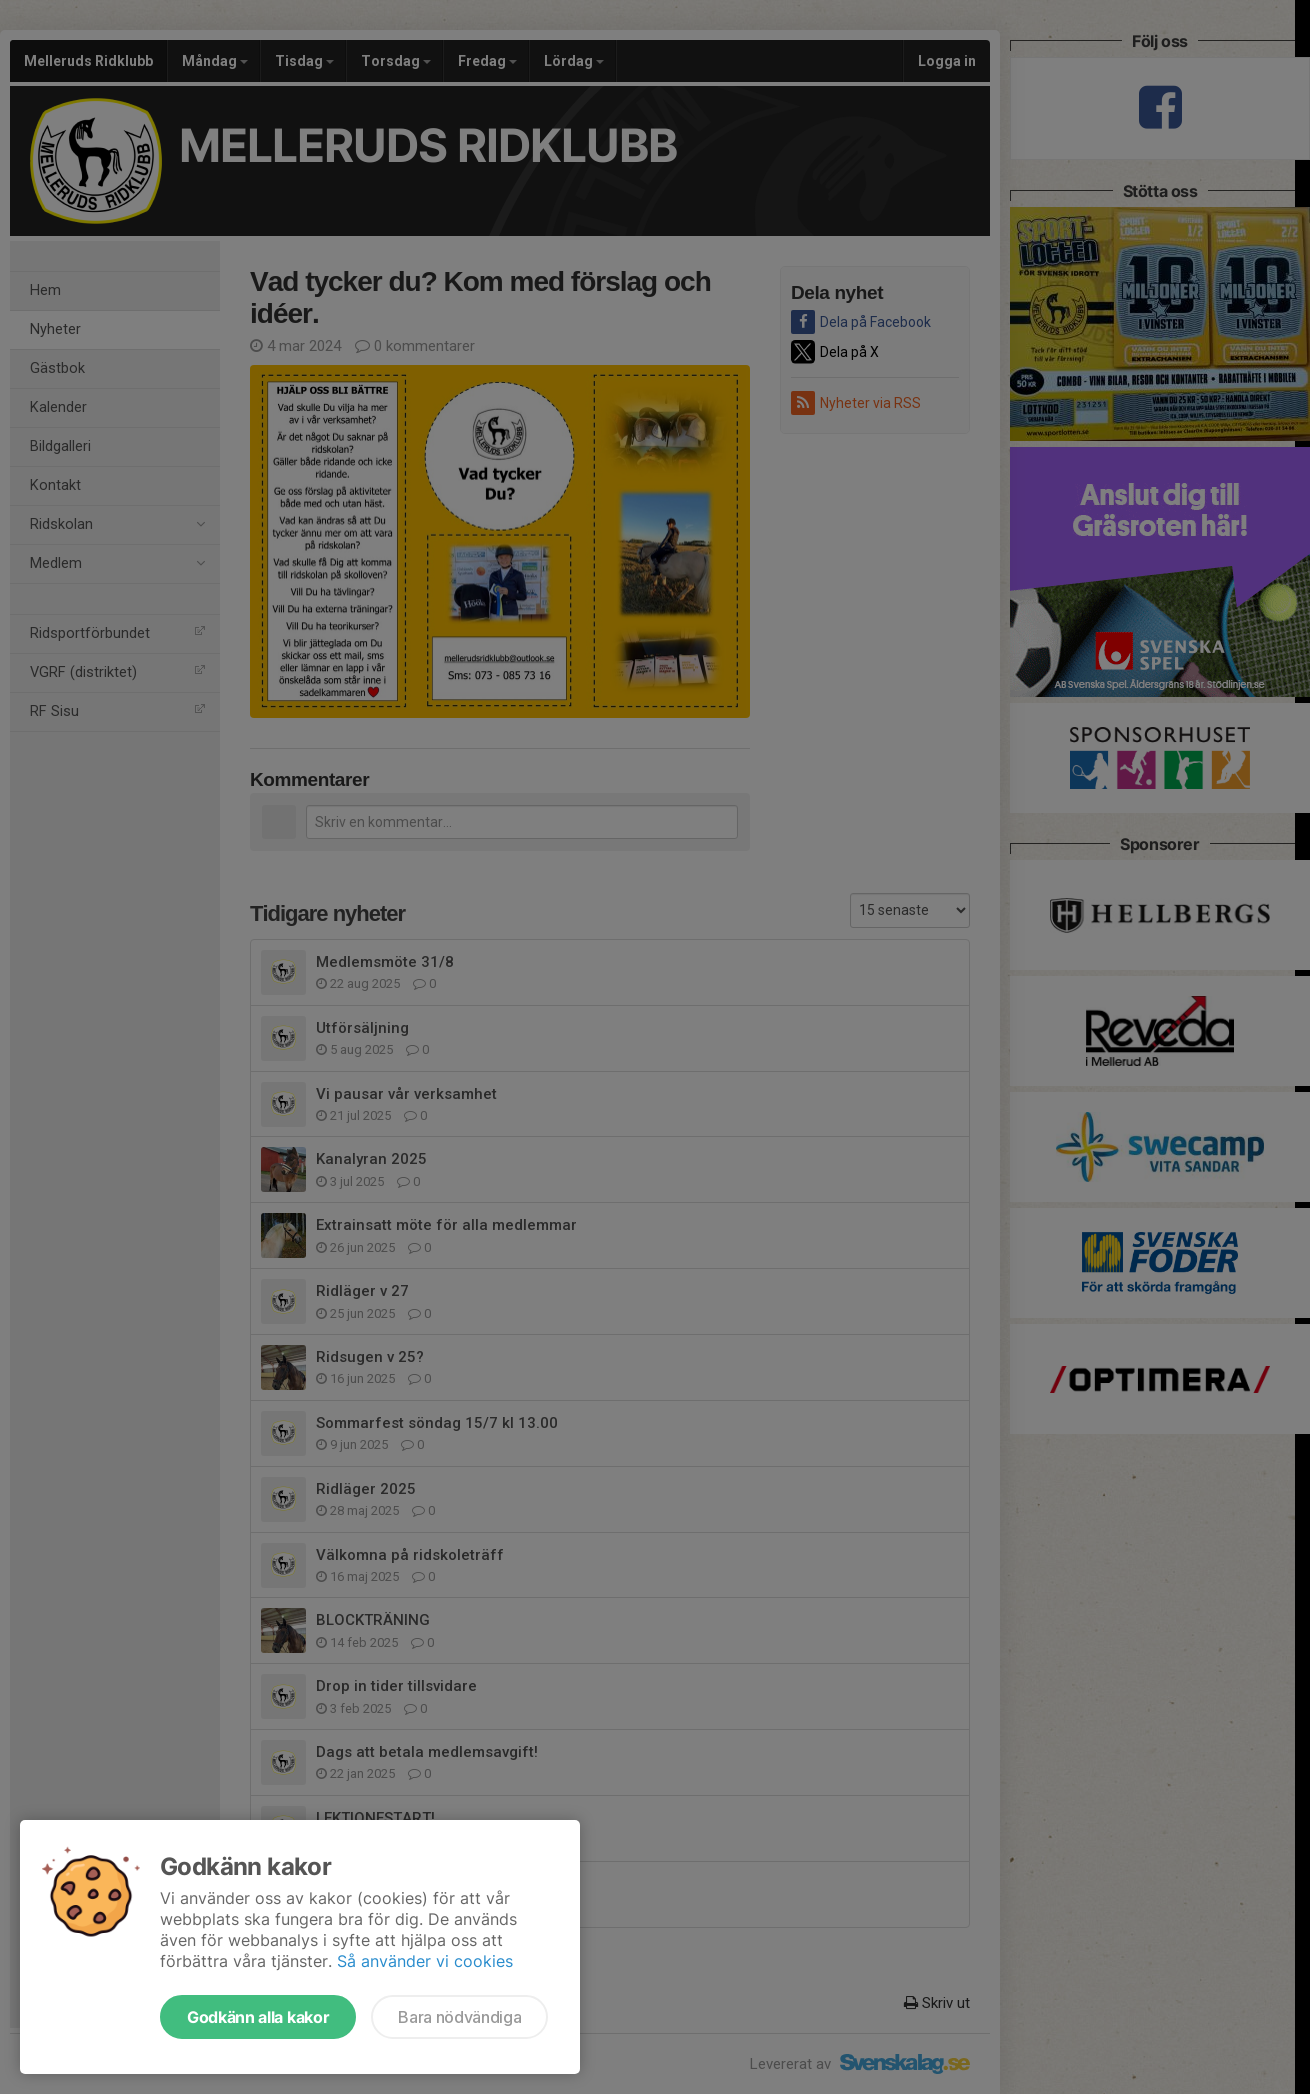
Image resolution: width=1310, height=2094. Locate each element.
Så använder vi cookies (425, 1961)
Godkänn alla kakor (258, 2017)
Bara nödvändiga (459, 2017)
